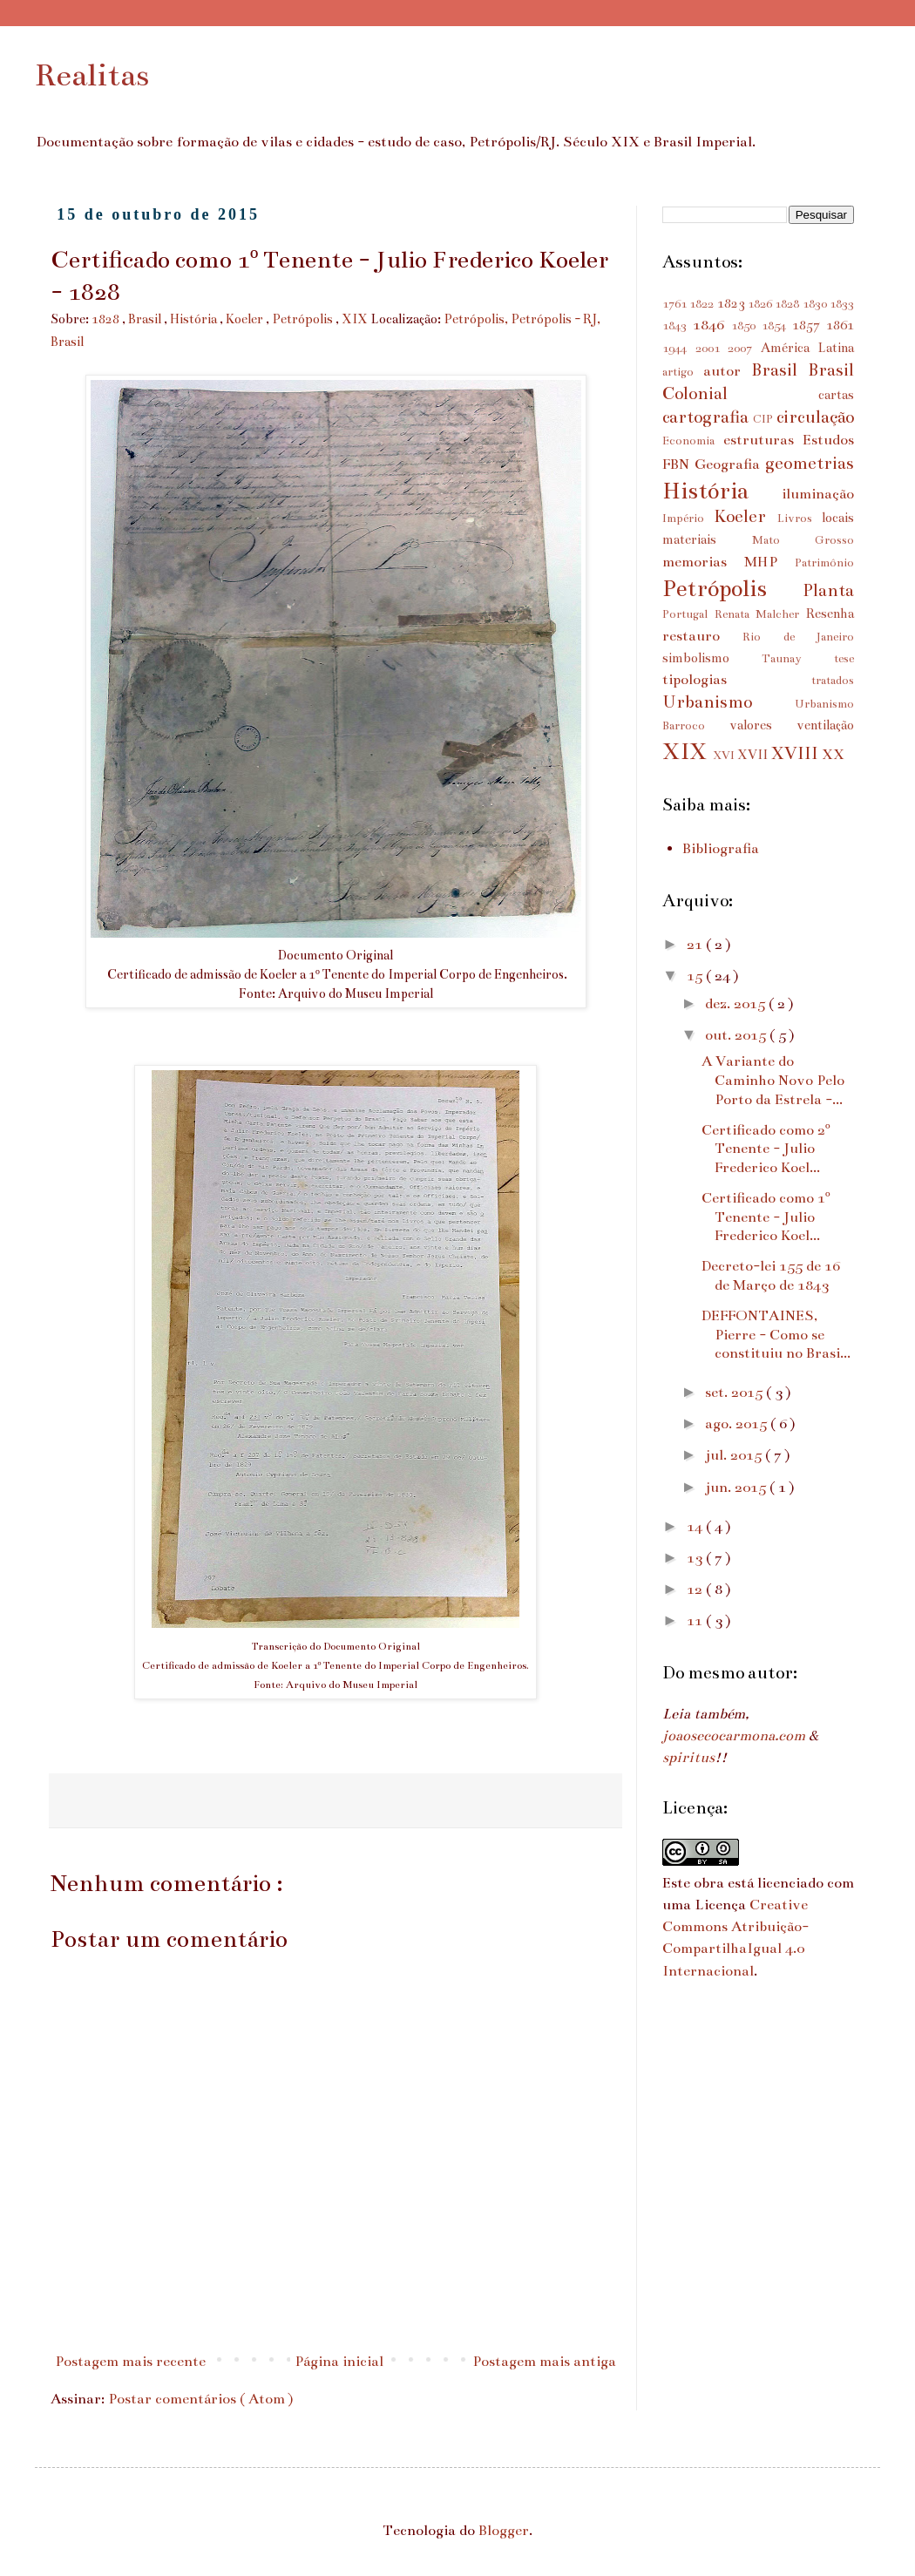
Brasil (146, 319)
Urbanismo (728, 701)
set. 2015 (735, 1392)
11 (696, 1621)
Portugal (688, 614)
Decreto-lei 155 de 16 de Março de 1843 (771, 1275)
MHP (769, 562)
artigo (682, 372)
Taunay (798, 659)
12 (696, 1589)
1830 (816, 304)
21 (696, 944)
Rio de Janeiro (798, 637)
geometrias (809, 462)
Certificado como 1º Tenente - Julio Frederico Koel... (766, 1217)
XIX (356, 319)
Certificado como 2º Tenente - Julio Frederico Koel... (766, 1149)
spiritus (688, 1757)
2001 (712, 349)
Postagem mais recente (130, 2361)
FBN (678, 464)
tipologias (736, 679)
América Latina (808, 348)
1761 (675, 304)
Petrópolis (304, 319)
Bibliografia (720, 849)
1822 (702, 304)
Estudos (828, 440)
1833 (842, 304)
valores (762, 725)
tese (844, 659)
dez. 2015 (737, 1004)
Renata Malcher (760, 614)
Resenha (830, 613)
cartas (836, 395)
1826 (761, 304)
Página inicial (339, 2361)
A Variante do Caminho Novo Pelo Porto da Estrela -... (773, 1080)
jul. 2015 (735, 1455)
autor (727, 371)
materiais (707, 539)
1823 (732, 303)
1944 (678, 349)
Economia (692, 441)
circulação (815, 416)
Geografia (730, 464)
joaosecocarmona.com (733, 1736)
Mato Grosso (803, 540)
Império (688, 518)
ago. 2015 (737, 1424)
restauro (702, 636)
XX (833, 754)
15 (696, 976)
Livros (799, 518)
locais (838, 517)
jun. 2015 (737, 1487)
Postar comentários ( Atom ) (200, 2399)
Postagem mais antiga (544, 2361)
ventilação (825, 725)
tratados (832, 681)
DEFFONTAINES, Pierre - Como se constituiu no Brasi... (776, 1334)
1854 (777, 326)
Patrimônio (824, 563)
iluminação (818, 494)
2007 (744, 349)
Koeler (246, 319)
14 (696, 1526)
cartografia (707, 416)
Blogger (503, 2530)
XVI (725, 756)
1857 (809, 325)
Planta (828, 590)
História (195, 319)
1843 (677, 326)
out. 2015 (737, 1035)
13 (696, 1558)
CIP (764, 419)
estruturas (763, 440)
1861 (840, 325)
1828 (107, 319)
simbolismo (712, 658)
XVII (753, 755)
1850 (746, 326)
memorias (703, 562)
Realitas (92, 75)
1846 (712, 325)
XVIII (796, 752)
